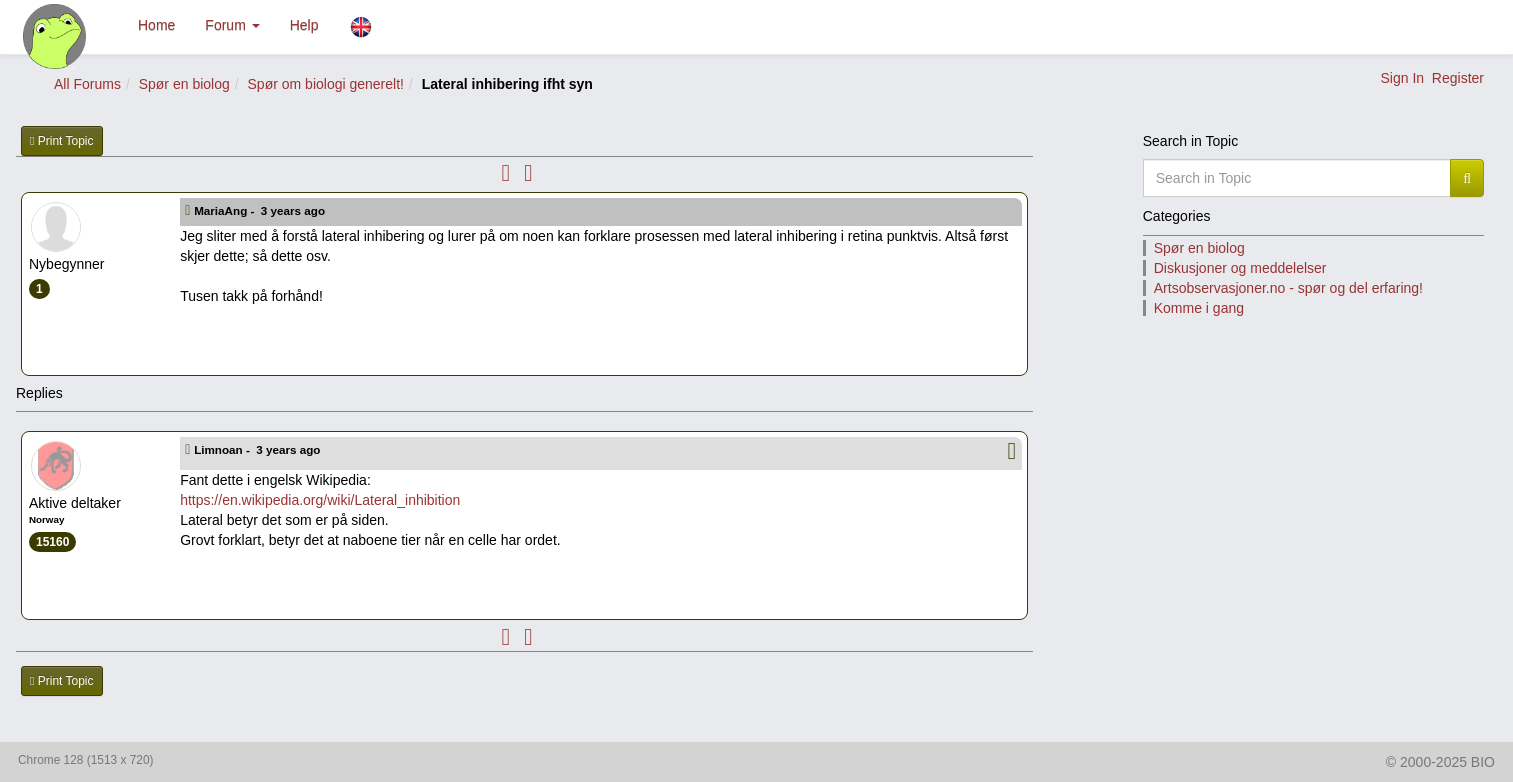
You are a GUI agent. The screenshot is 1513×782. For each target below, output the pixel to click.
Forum (232, 25)
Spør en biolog (184, 84)
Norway (46, 519)
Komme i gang (1199, 308)
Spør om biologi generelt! (326, 84)
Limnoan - (259, 449)
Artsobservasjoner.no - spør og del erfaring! (1288, 288)
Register (1458, 78)
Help (304, 25)
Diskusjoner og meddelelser (1240, 268)
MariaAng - (261, 210)
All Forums (87, 84)
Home (156, 25)
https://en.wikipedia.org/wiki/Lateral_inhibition (320, 500)
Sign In (1402, 78)
